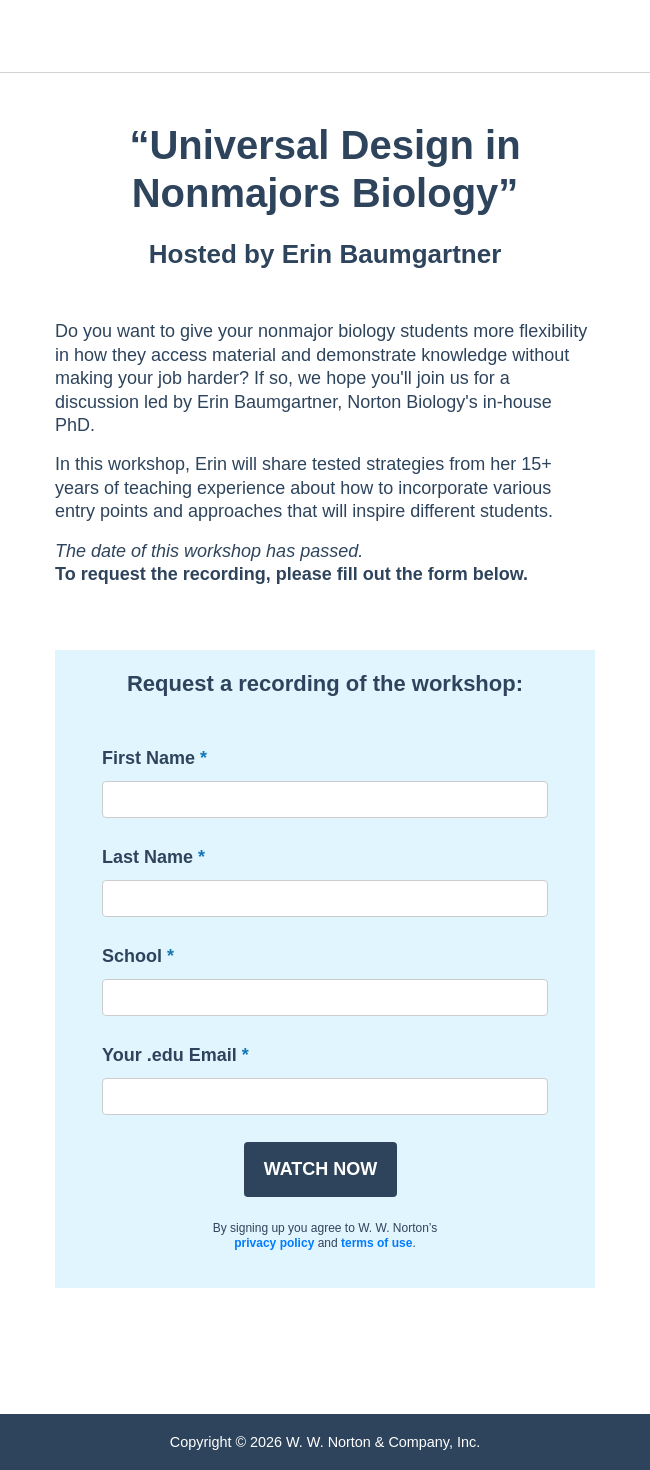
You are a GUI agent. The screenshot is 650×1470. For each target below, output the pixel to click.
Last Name (147, 857)
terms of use (376, 1243)
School (132, 956)
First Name (148, 758)
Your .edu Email (169, 1055)
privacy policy (274, 1243)
